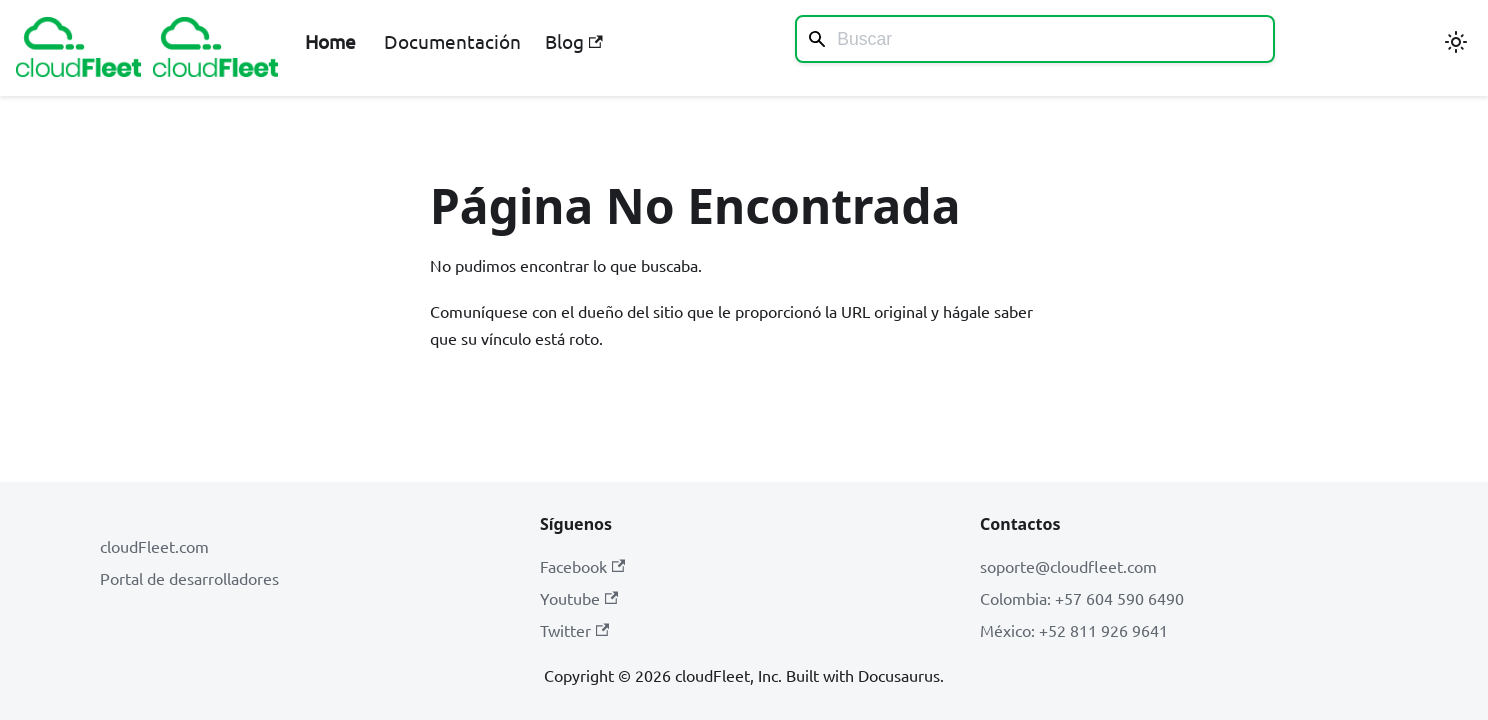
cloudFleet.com (154, 546)
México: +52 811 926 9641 (1074, 630)
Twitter (574, 630)
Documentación (452, 41)
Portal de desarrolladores (189, 578)
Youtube (579, 598)
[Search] (1035, 39)
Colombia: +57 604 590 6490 (1082, 598)
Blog (573, 41)
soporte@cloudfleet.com (1068, 566)
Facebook (582, 566)
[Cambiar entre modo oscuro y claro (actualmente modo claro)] (1456, 42)
